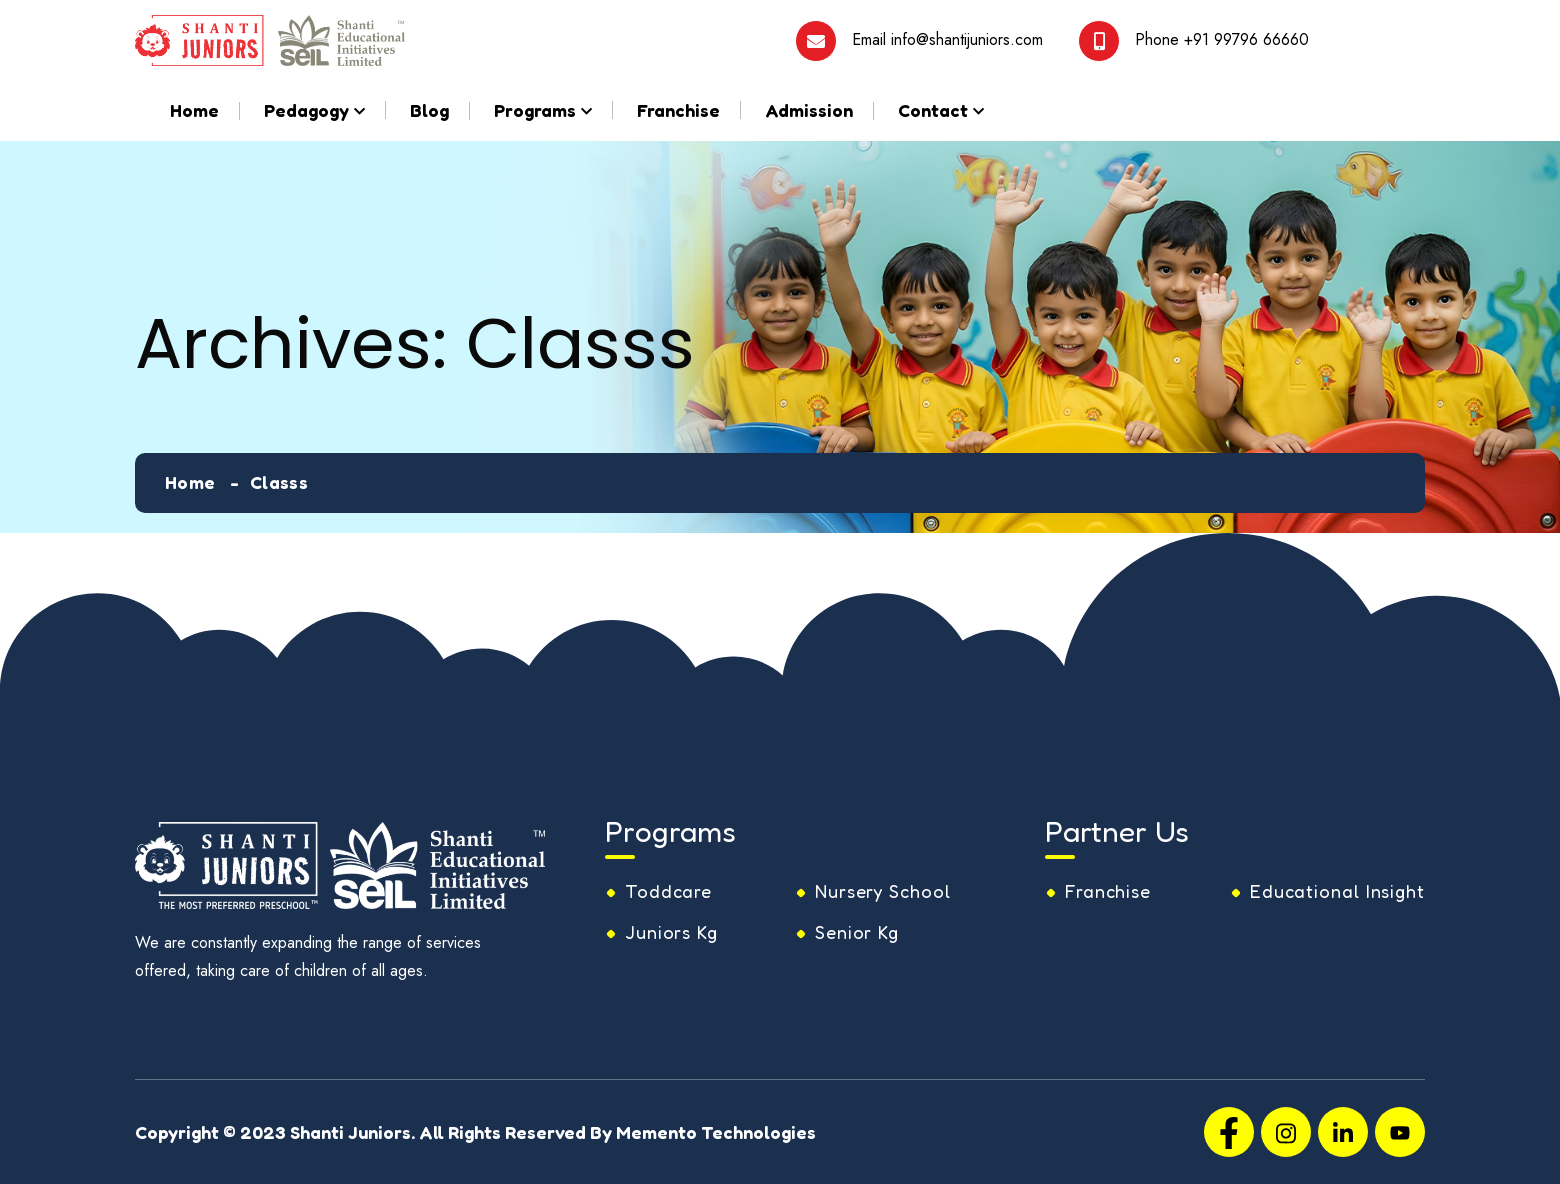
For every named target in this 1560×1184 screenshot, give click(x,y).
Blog (429, 110)
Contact (933, 110)
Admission (809, 110)
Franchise (678, 110)
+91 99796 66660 (1246, 38)
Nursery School (883, 891)
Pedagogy (306, 110)
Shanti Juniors (350, 1132)
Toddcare (668, 891)
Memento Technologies (716, 1132)
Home (194, 110)
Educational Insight (1337, 891)
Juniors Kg (671, 932)
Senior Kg (857, 932)
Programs (535, 110)
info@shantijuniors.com (967, 38)
